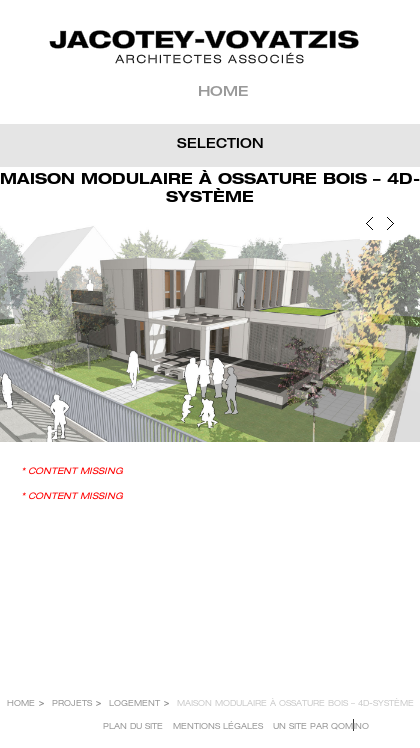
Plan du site (133, 727)
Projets (72, 704)
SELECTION (220, 145)
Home (223, 93)
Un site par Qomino (321, 727)
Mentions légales (218, 727)
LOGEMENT (134, 704)
